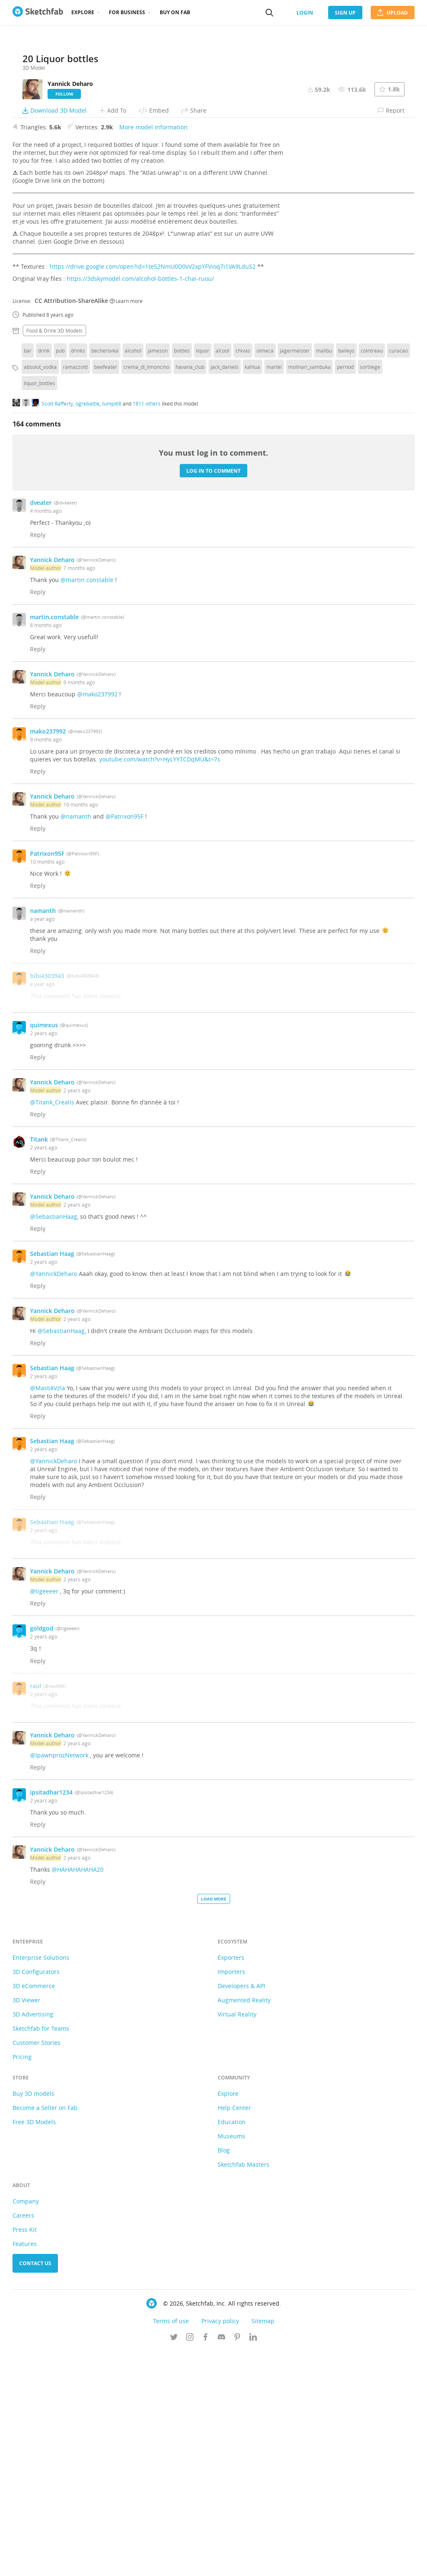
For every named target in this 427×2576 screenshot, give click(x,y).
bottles (182, 575)
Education (232, 2347)
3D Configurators (36, 2197)
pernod (345, 592)
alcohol (133, 575)
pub (60, 575)
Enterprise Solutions (41, 2183)
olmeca (265, 575)
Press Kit (25, 2455)
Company (26, 2426)
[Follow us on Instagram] (189, 2563)
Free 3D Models (34, 2347)
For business (127, 12)
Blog (224, 2375)
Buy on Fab (175, 12)
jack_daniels (225, 592)
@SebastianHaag (53, 1442)
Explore (82, 12)
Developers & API (241, 2211)
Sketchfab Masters (243, 2390)
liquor (202, 575)
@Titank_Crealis (52, 1327)
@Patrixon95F (124, 1042)
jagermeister (295, 575)
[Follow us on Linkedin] (253, 2563)
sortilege (370, 592)
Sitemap (262, 2546)
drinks (78, 575)
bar (28, 575)
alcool (222, 575)
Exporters (231, 2183)
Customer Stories (36, 2268)
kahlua (252, 592)
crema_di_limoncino (146, 592)
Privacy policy (220, 2546)
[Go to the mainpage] (38, 12)
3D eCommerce (34, 2211)
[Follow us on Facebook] (205, 2563)
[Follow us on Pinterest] (237, 2563)
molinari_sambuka (309, 592)
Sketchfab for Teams (41, 2254)
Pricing (22, 2282)
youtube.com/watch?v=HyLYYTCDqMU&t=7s (159, 984)
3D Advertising (33, 2239)
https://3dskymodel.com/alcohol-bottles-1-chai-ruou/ (140, 504)
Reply (37, 760)
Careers (23, 2441)
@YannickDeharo (53, 1499)
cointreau (372, 575)
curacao (398, 575)
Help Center (234, 2333)
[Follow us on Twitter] (174, 2563)
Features (25, 2469)
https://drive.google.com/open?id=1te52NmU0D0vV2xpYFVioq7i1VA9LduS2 (153, 492)
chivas (243, 575)
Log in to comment (213, 695)
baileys (346, 575)
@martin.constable (86, 805)
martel (274, 592)
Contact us (35, 2488)
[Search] (269, 12)
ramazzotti (75, 592)
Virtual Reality (237, 2239)
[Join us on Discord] (221, 2563)
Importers (231, 2197)
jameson (158, 575)
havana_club (190, 592)
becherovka (104, 575)
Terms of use (171, 2546)
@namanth (75, 1042)
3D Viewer (26, 2225)
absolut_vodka (40, 592)
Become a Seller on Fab (45, 2333)
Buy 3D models (33, 2319)
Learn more (126, 525)
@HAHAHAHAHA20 (77, 2095)
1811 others (147, 628)
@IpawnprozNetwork (59, 1980)
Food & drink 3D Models (54, 555)
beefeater (105, 592)
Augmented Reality (244, 2225)
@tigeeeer (44, 1816)
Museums (231, 2361)
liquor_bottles (39, 608)
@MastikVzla (47, 1613)
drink (44, 575)
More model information (153, 352)
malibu (324, 575)
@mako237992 (97, 919)
